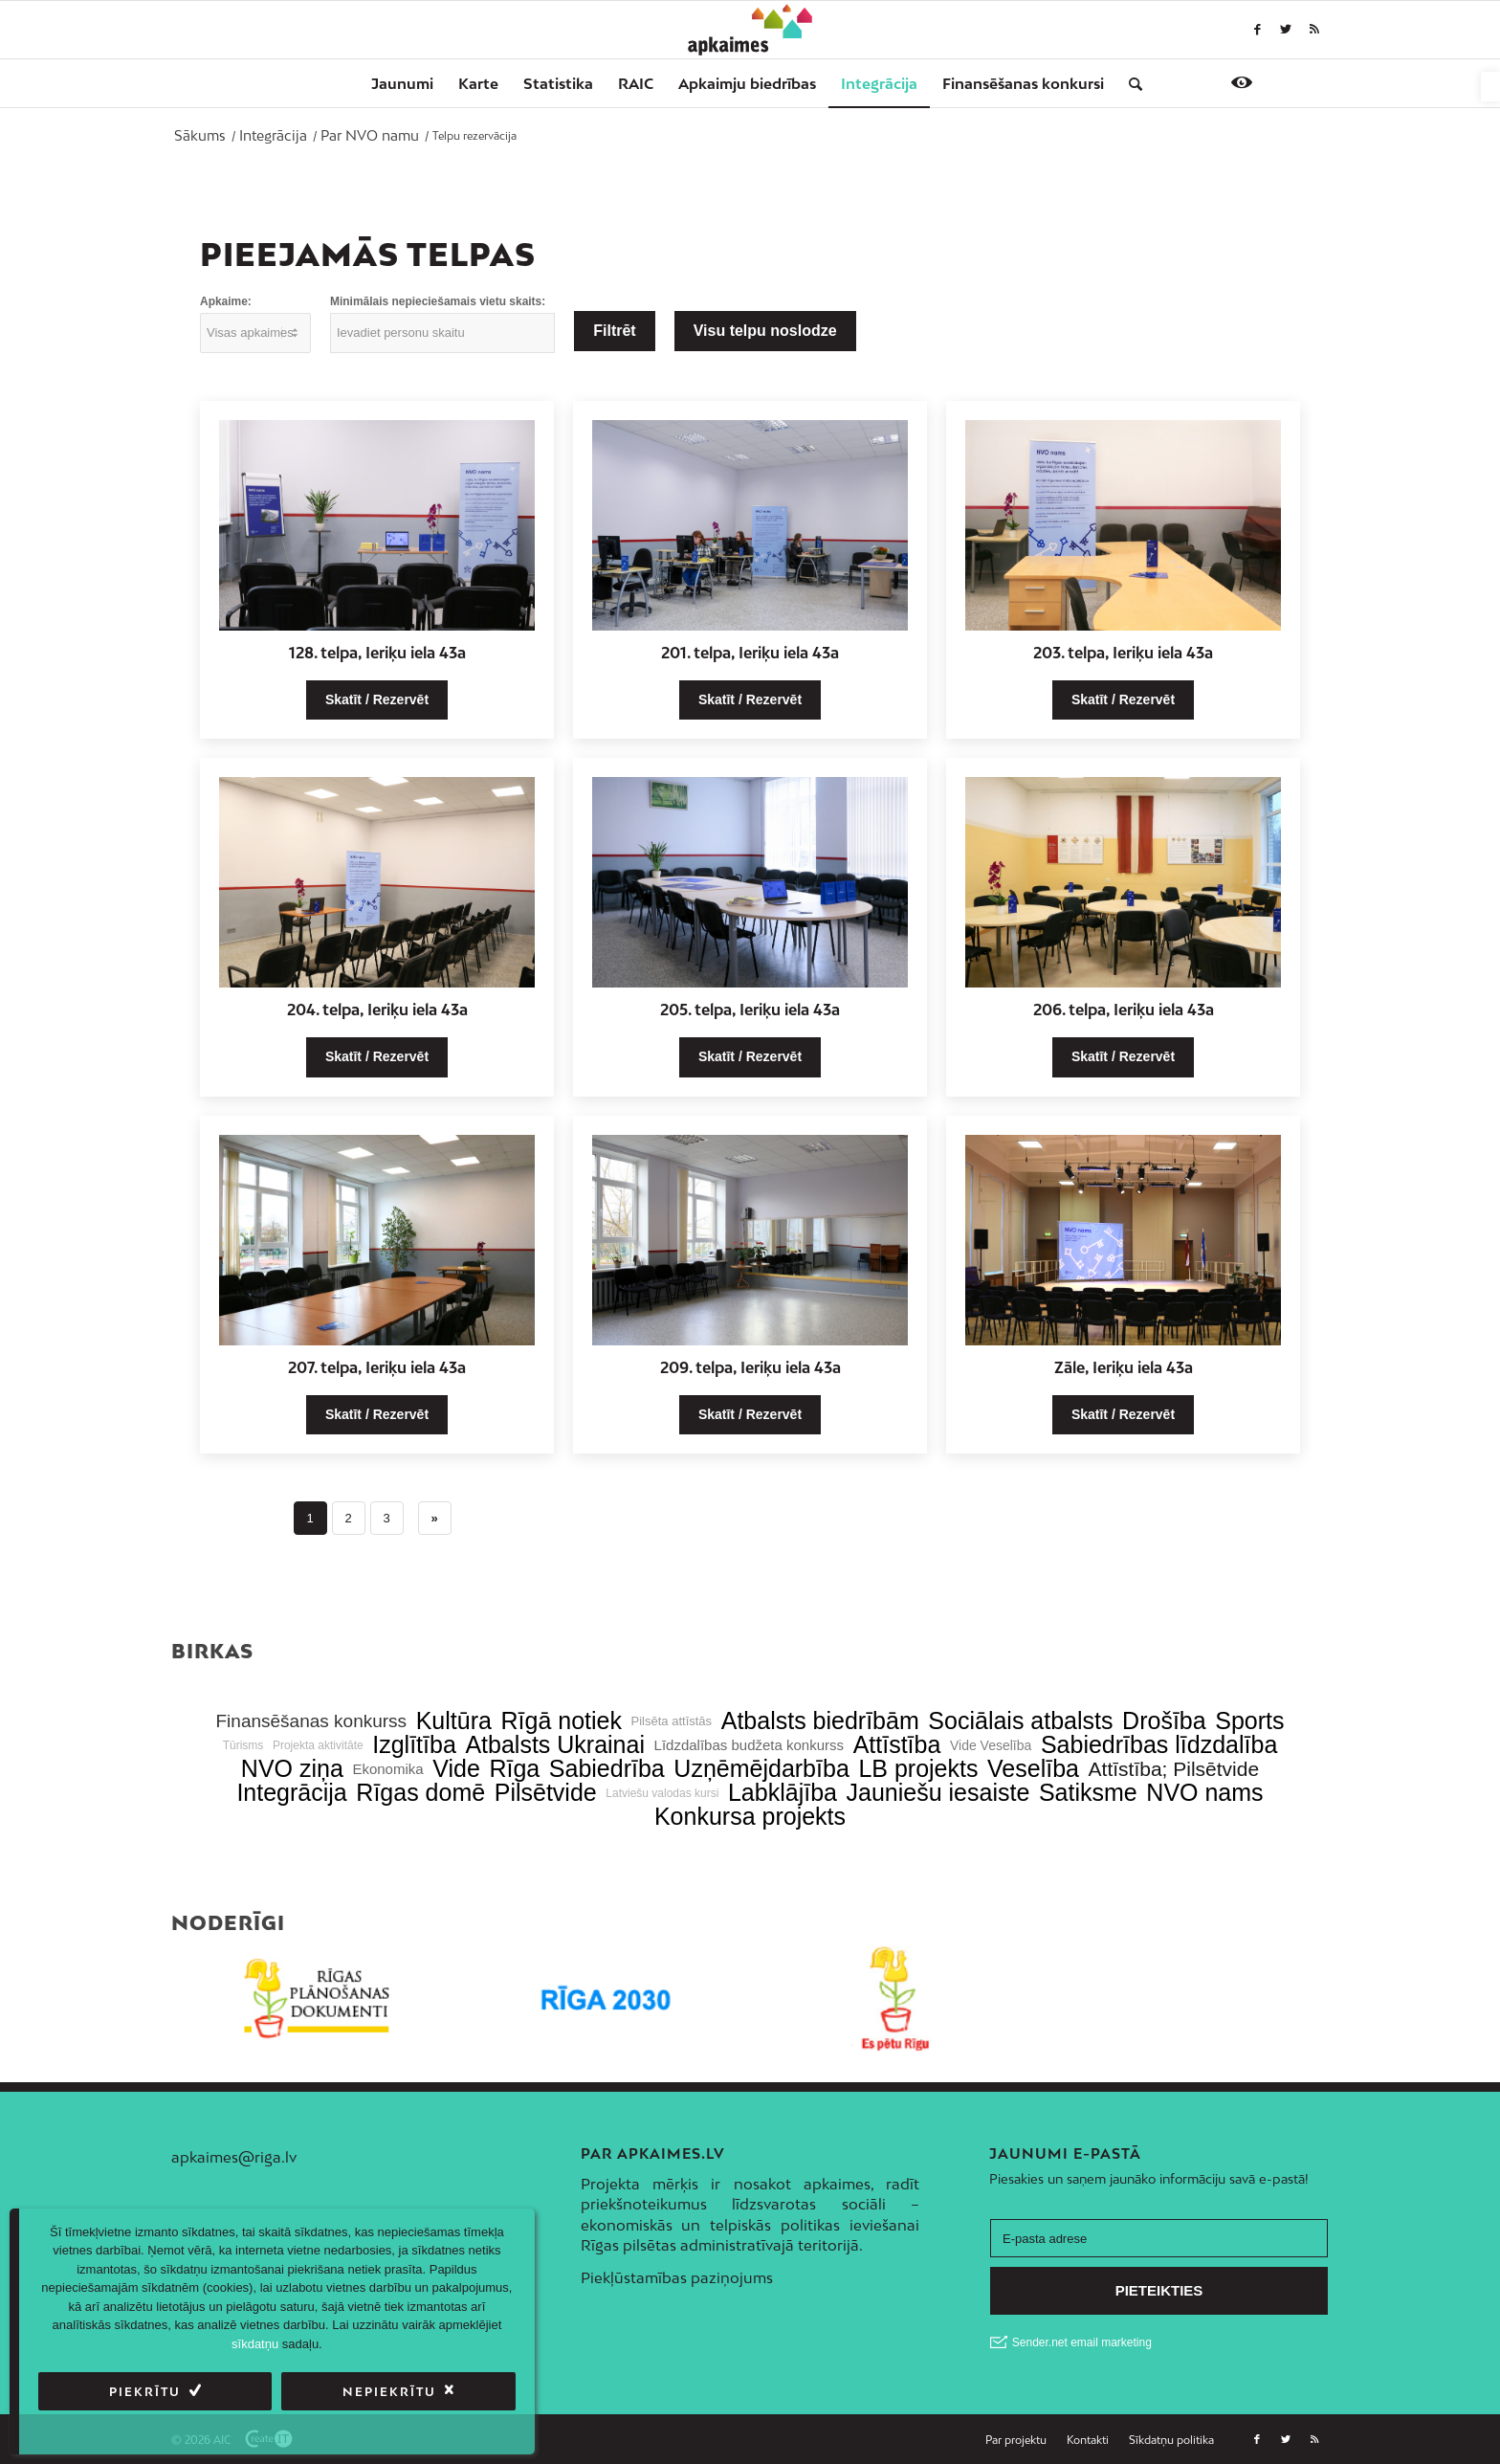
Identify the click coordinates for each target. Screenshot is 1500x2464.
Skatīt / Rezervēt (377, 699)
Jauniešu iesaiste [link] (938, 1793)
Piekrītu (145, 2392)
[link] (1490, 86)
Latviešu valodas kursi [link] (662, 1793)
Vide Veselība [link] (990, 1745)
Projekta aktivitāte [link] (318, 1745)
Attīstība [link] (897, 1745)
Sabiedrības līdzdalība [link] (1159, 1745)
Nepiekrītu (389, 2392)
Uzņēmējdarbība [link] (761, 1769)
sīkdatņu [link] (255, 2344)
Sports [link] (1249, 1721)
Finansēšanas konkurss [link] (311, 1721)
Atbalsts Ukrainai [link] (555, 1745)
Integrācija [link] (291, 1793)
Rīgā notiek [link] (561, 1721)
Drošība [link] (1164, 1721)
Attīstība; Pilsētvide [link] (1174, 1769)
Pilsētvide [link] (546, 1793)
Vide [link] (456, 1769)
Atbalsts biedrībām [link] (820, 1721)
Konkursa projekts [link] (750, 1817)
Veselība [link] (1033, 1769)
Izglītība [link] (414, 1745)
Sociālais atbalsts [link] (1020, 1721)
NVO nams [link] (1204, 1793)
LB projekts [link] (918, 1769)
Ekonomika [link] (387, 1769)
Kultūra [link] (454, 1721)
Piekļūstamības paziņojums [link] (677, 2277)
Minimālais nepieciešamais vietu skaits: (437, 301)
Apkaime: (226, 301)
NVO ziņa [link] (292, 1769)
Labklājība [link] (782, 1793)
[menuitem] (402, 83)
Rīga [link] (514, 1769)
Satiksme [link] (1088, 1793)
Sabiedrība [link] (607, 1769)
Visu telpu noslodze (765, 330)
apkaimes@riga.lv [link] (234, 2156)
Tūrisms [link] (243, 1745)
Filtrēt (614, 330)
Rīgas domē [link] (420, 1793)
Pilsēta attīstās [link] (672, 1721)
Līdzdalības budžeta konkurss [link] (749, 1745)
